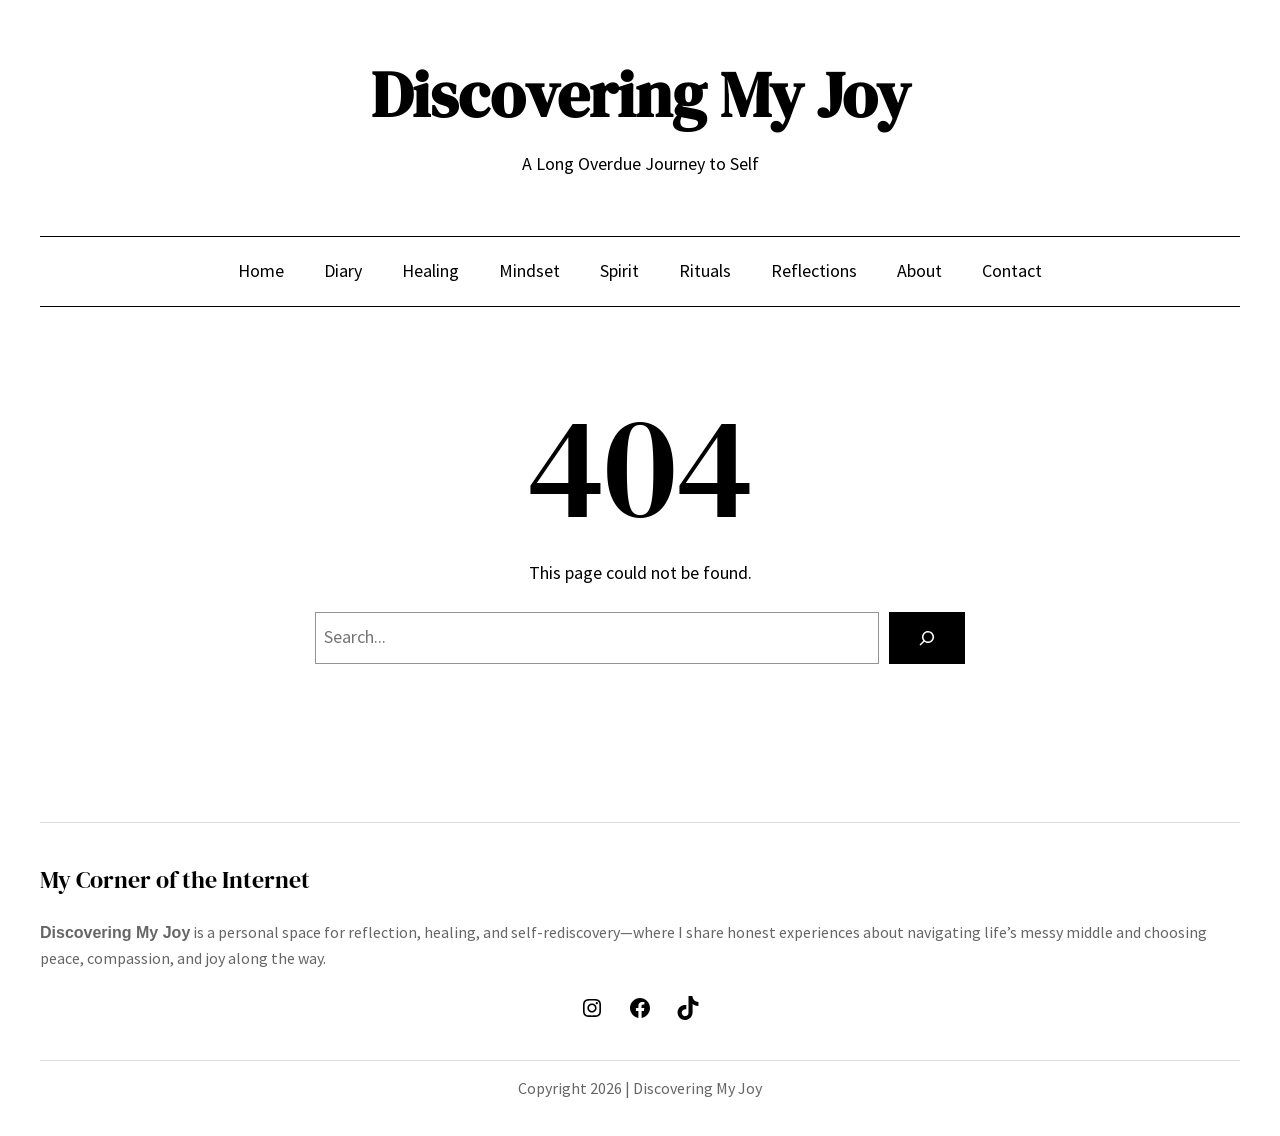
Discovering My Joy (640, 94)
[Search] (927, 638)
